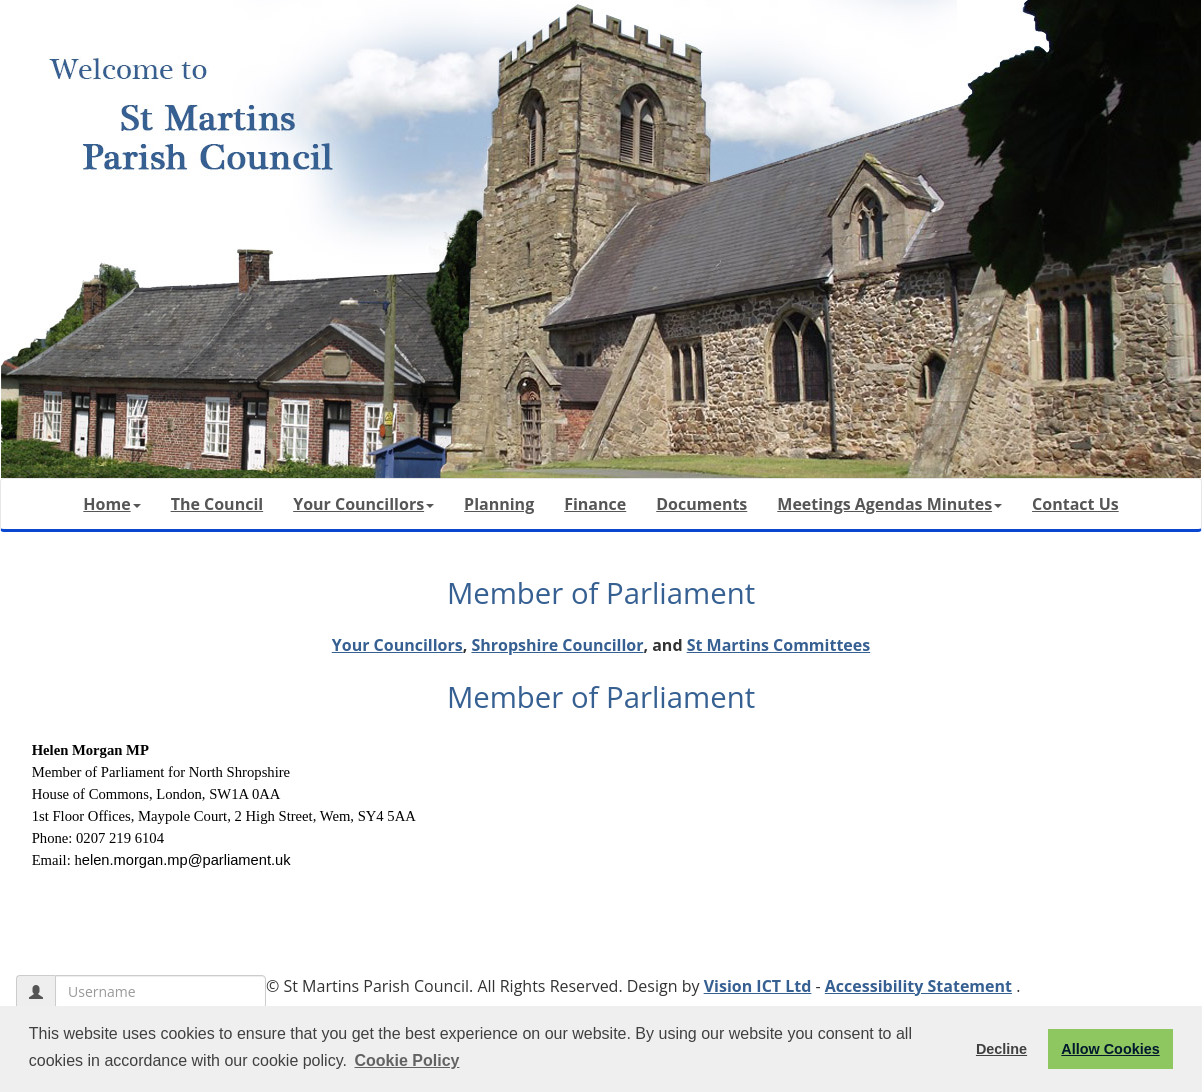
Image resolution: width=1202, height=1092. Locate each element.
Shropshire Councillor (557, 645)
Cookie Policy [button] (407, 1060)
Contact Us (1075, 504)
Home (111, 504)
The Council (217, 504)
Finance (595, 504)
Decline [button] (1001, 1049)
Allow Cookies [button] (1110, 1049)
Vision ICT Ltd (758, 986)
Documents (701, 504)
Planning (499, 504)
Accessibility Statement (918, 986)
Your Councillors (363, 504)
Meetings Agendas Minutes (889, 504)
